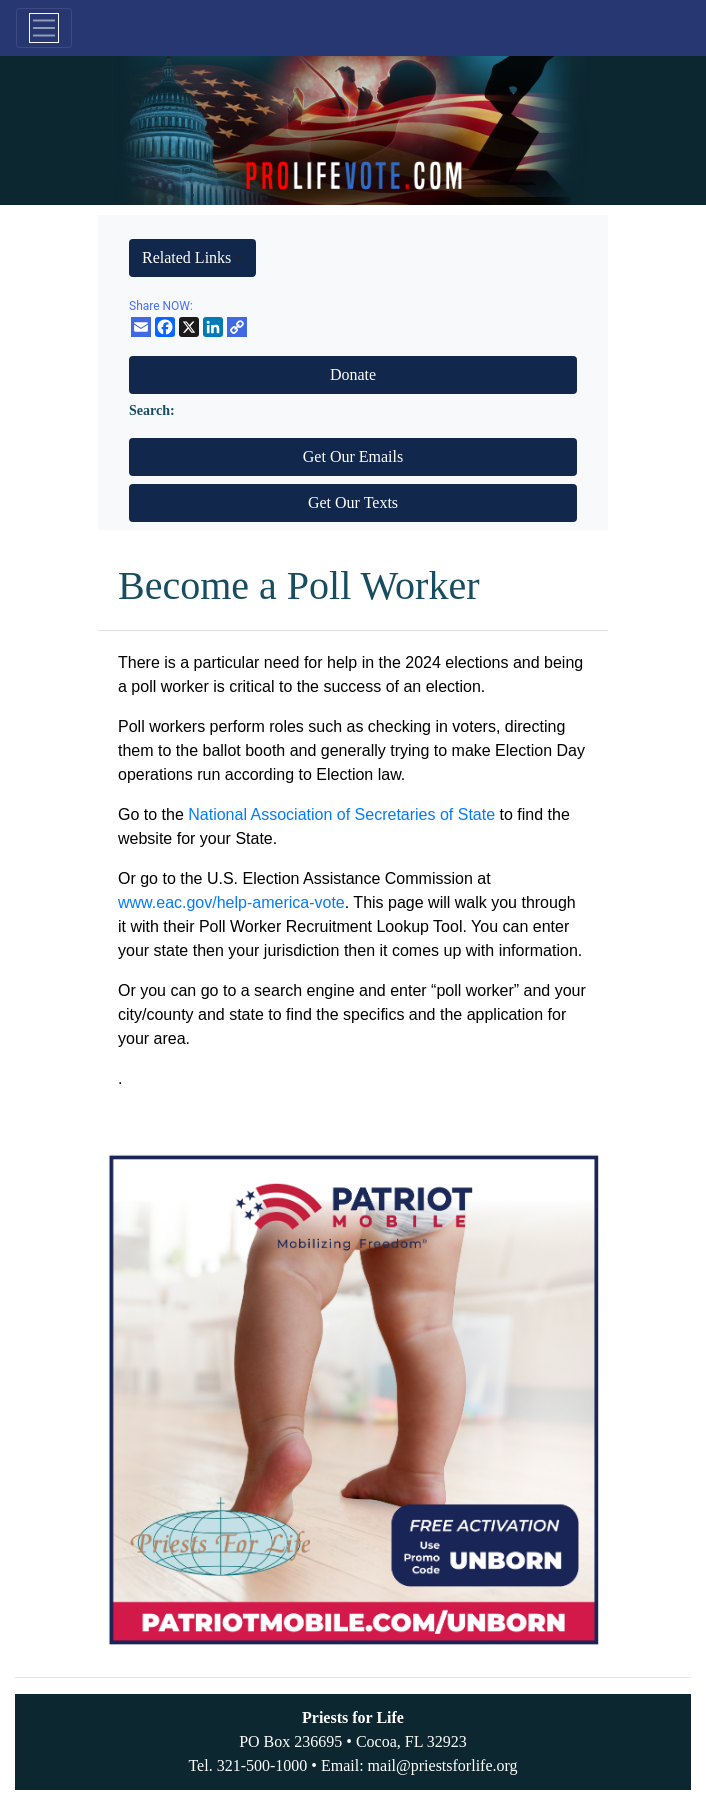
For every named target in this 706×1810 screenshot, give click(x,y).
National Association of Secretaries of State (341, 814)
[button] (192, 258)
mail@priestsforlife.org (443, 1765)
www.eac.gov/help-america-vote (231, 902)
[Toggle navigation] (44, 28)
